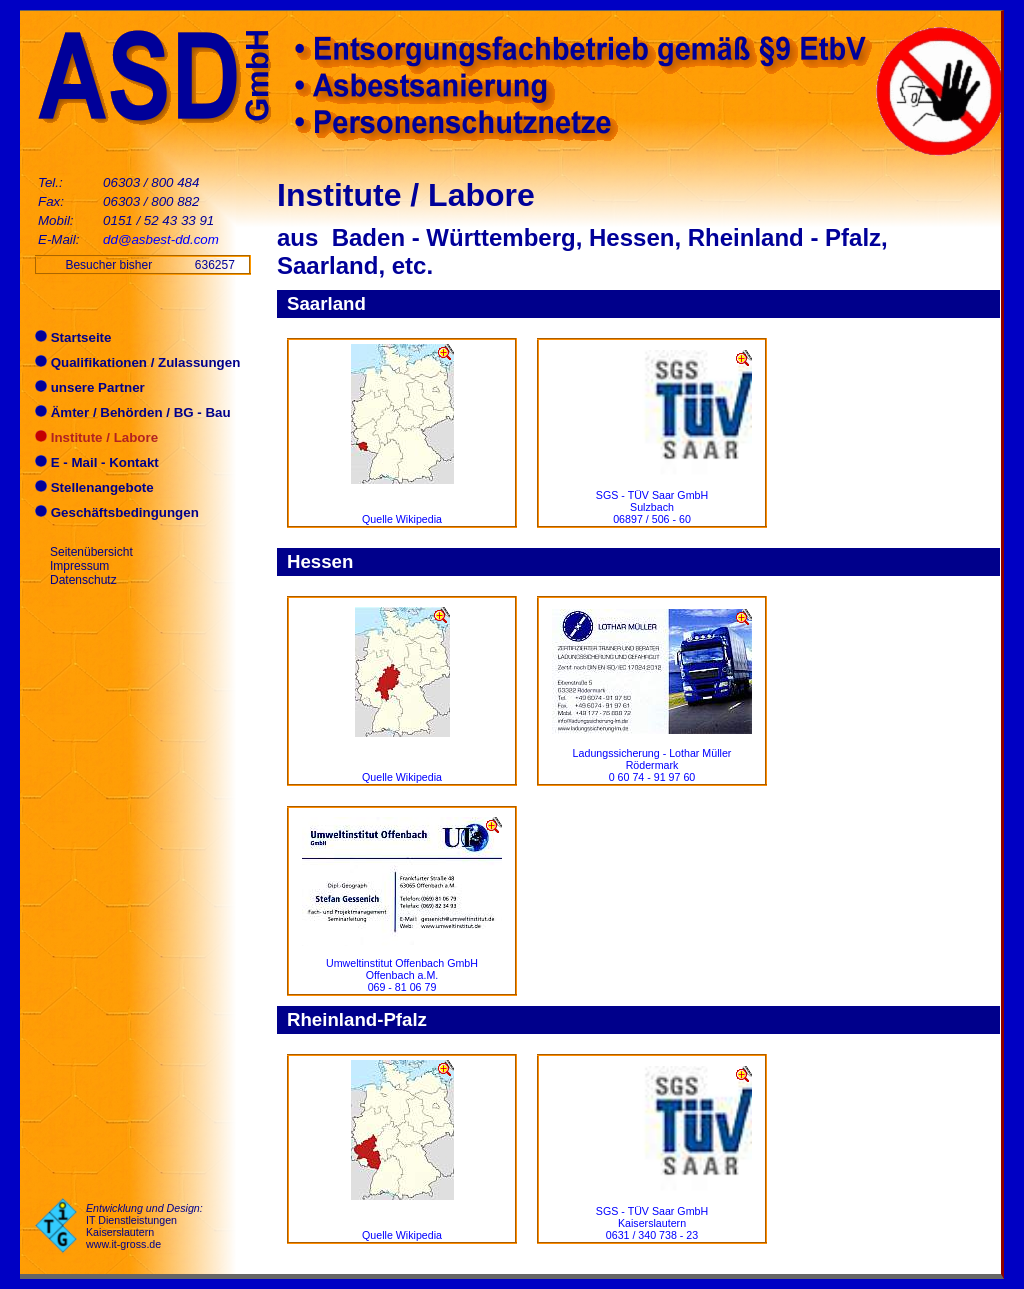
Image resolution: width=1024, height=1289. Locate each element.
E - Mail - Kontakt (97, 462)
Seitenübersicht (91, 552)
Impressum (79, 566)
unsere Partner (90, 387)
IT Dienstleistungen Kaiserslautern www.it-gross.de (131, 1232)
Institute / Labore (96, 437)
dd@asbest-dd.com (161, 239)
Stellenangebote (94, 487)
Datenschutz (83, 580)
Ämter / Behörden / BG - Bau (133, 412)
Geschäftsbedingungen (117, 512)
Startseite (73, 337)
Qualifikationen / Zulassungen (137, 362)
